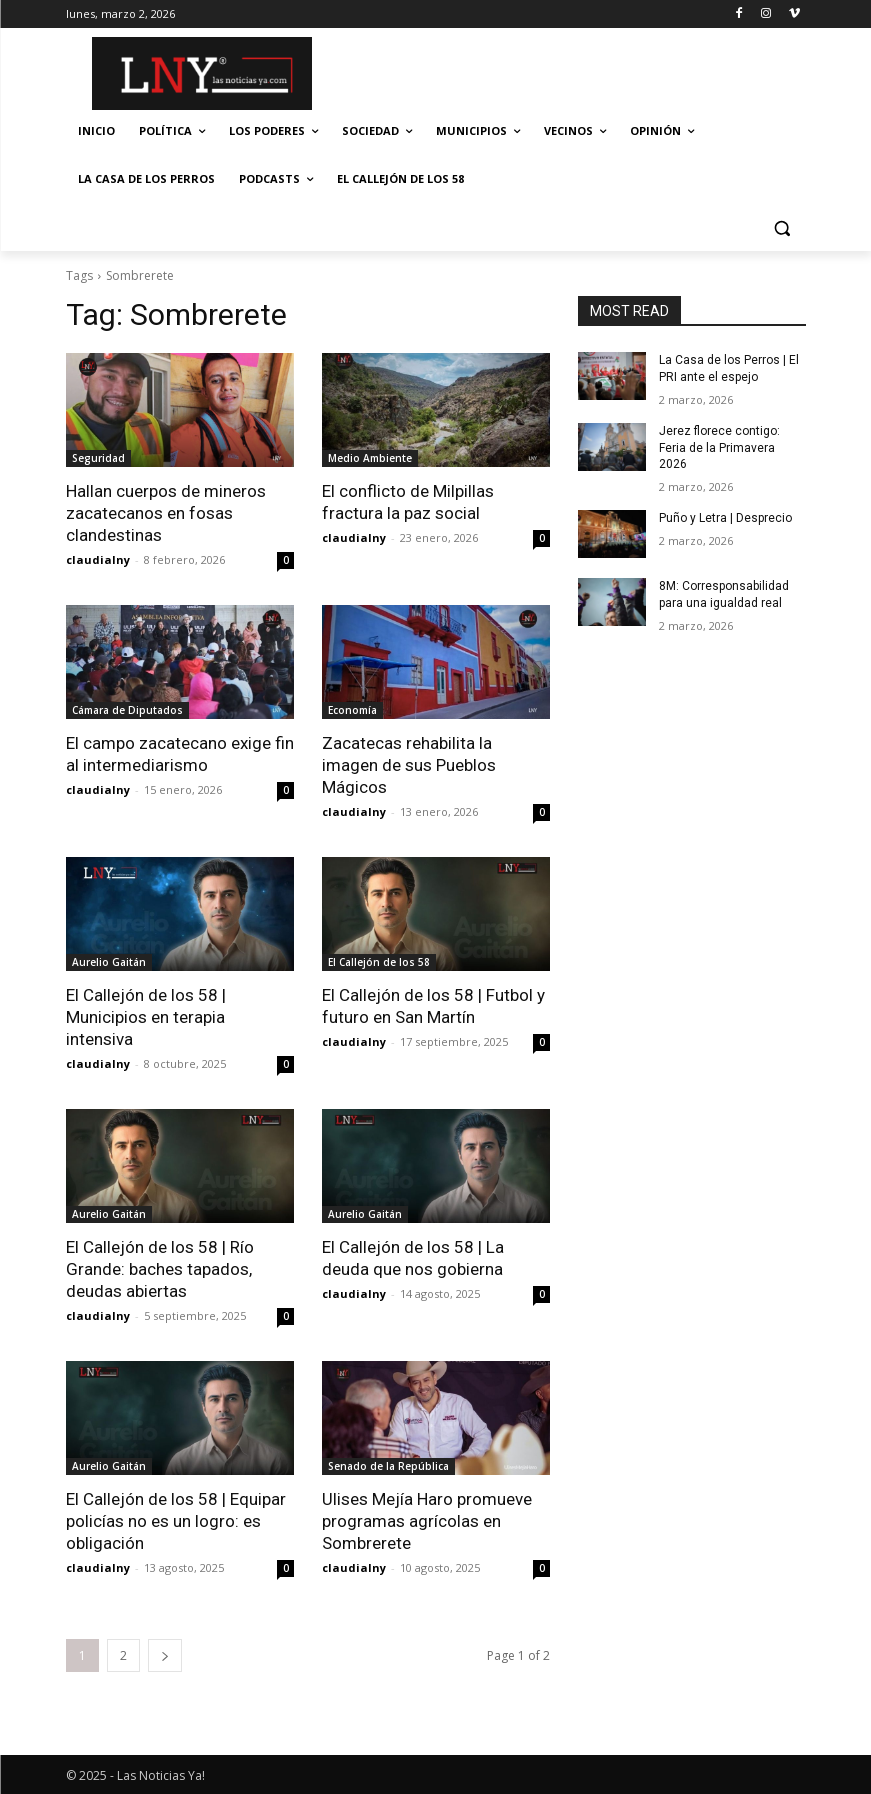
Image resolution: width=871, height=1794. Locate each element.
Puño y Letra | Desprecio (725, 518)
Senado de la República (388, 1466)
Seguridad (98, 458)
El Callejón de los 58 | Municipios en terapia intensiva (146, 1017)
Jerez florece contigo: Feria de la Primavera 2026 (719, 448)
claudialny (98, 559)
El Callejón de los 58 (379, 962)
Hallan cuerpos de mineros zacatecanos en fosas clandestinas (166, 513)
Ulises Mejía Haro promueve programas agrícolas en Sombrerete (427, 1521)
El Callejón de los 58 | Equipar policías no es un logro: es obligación (176, 1521)
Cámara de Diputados (127, 710)
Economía (352, 710)
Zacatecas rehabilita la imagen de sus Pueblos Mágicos (409, 765)
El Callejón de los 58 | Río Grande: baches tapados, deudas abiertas (160, 1269)
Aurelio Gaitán (109, 962)
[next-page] (165, 1655)
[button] (782, 227)
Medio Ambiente (370, 458)
